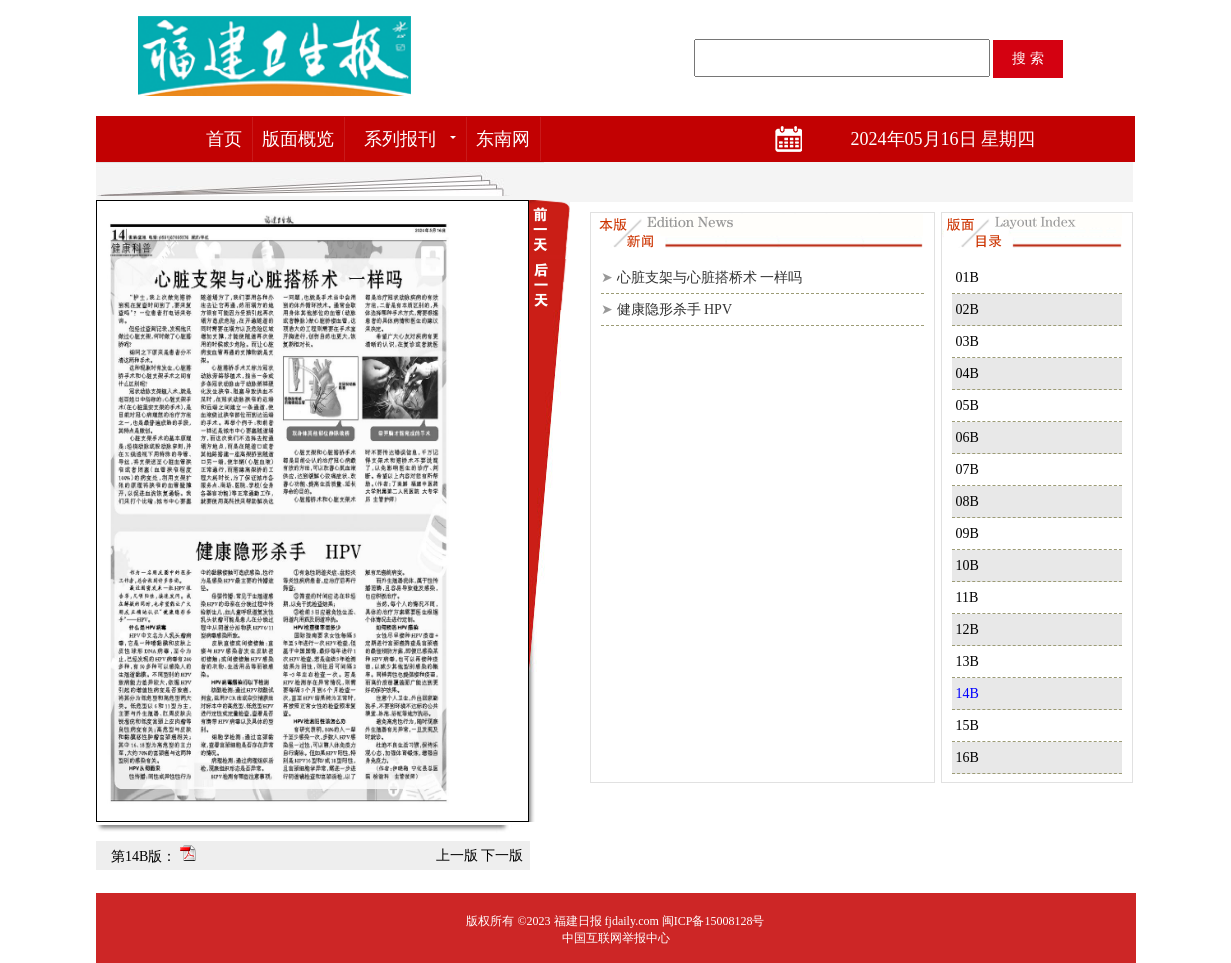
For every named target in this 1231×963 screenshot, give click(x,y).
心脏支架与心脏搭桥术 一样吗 (710, 277)
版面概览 (298, 139)
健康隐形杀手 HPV (675, 309)
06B (967, 437)
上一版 (457, 855)
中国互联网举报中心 (616, 938)
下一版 (502, 855)
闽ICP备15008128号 (713, 921)
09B (967, 533)
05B (967, 405)
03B (967, 341)
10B (967, 565)
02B (967, 309)
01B (967, 277)
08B (967, 501)
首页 (224, 139)
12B (967, 629)
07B (967, 469)
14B (967, 693)
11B (967, 597)
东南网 (503, 139)
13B (967, 661)
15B (967, 725)
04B (967, 373)
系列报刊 (400, 139)
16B (967, 757)
